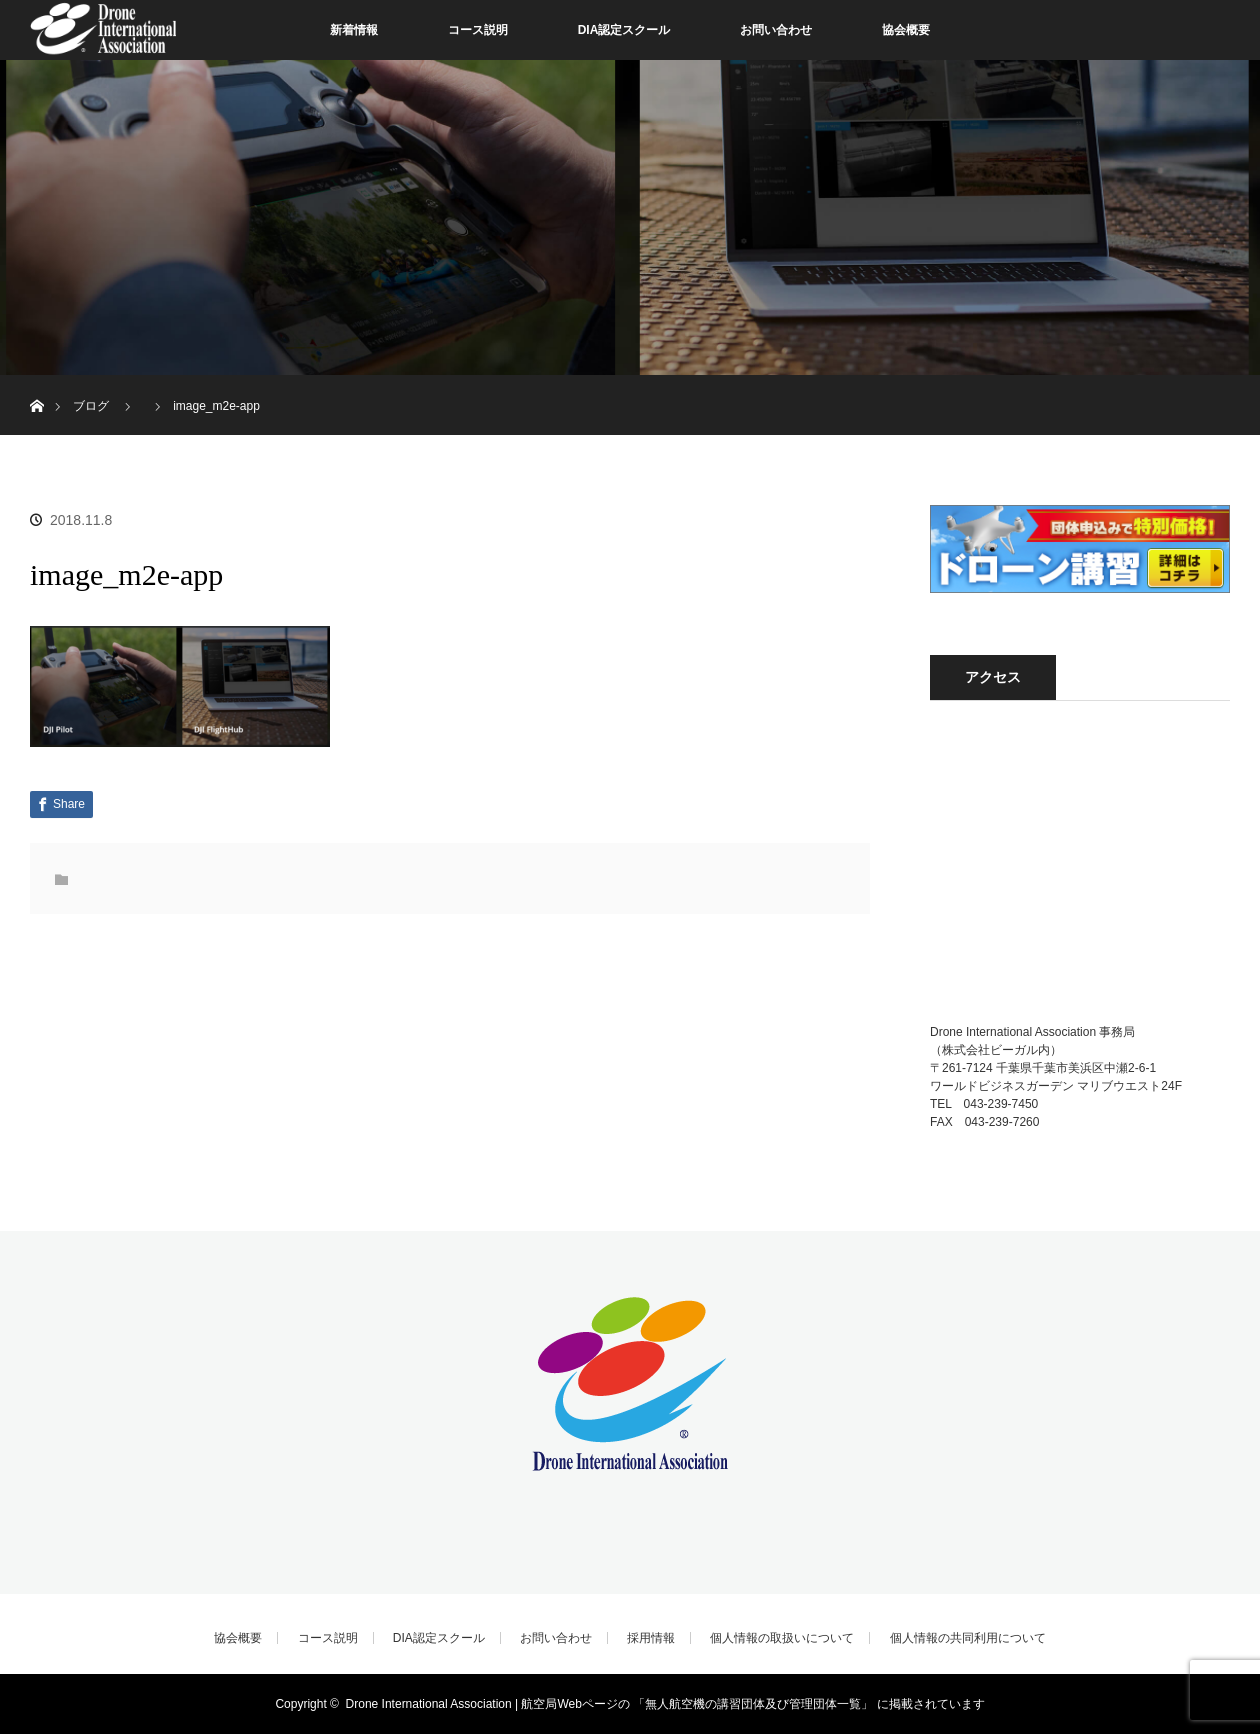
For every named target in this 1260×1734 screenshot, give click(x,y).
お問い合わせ (776, 30)
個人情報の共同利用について (968, 1638)
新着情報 (354, 30)
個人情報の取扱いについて (782, 1638)
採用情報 (651, 1638)
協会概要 (906, 30)
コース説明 (478, 30)
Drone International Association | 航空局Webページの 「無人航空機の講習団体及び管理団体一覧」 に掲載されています (665, 1704)
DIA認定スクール (624, 30)
